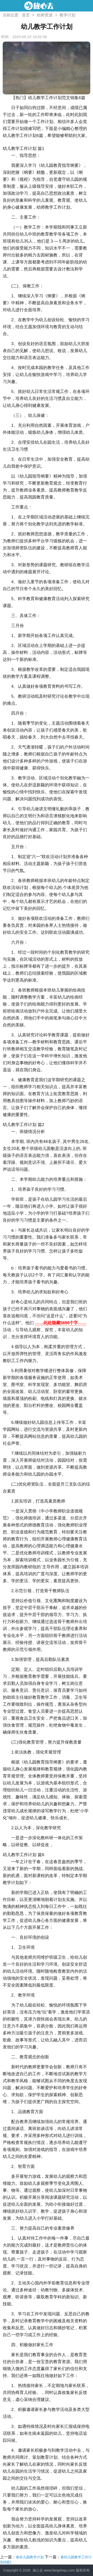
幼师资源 (45, 15)
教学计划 (67, 15)
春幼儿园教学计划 (30, 2557)
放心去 (37, 2570)
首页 (26, 15)
